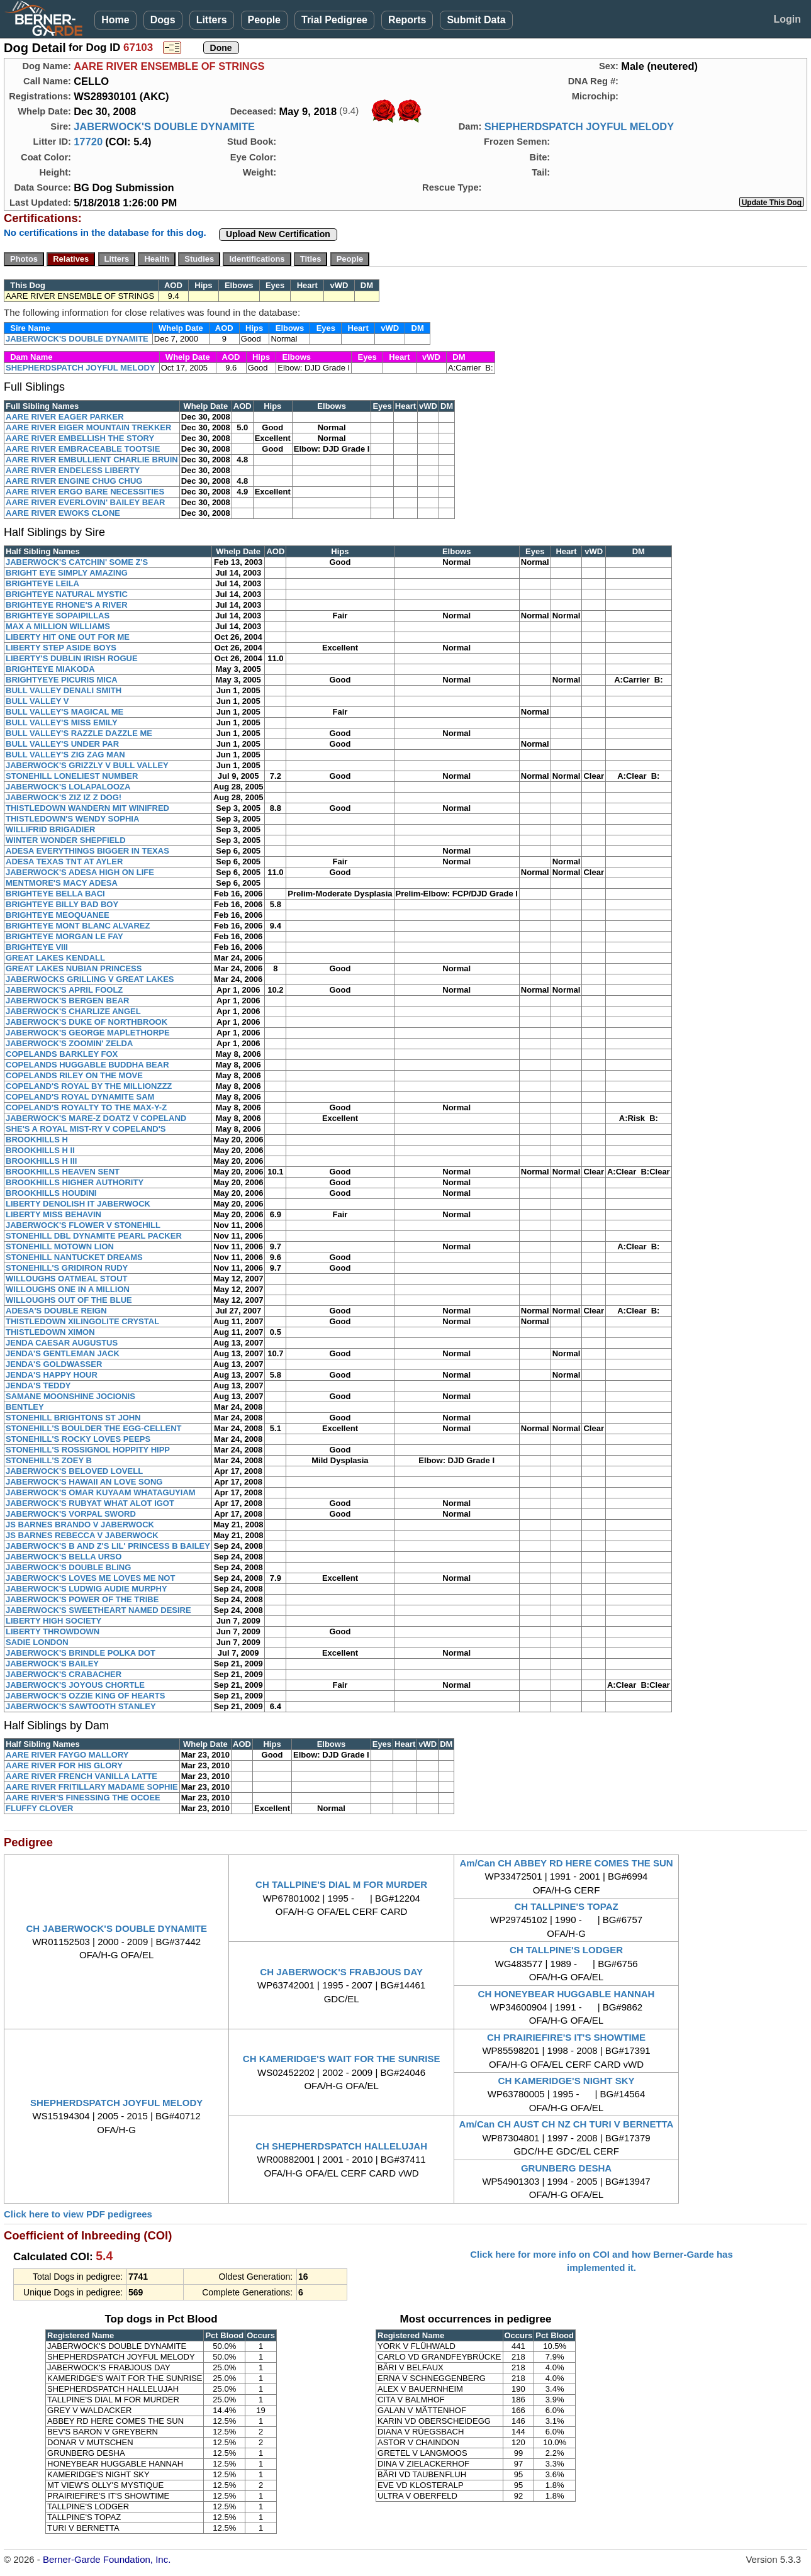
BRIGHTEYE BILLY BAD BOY (62, 904)
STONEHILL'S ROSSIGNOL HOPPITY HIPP (88, 1449)
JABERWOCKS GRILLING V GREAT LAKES (90, 979)
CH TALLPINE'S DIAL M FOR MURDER (341, 1884)
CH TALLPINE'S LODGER (566, 1949)
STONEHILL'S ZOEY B (49, 1460)
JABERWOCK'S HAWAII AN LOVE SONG (84, 1481)
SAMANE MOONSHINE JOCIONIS (70, 1396)
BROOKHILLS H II (40, 1150)
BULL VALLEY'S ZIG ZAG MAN (65, 754)
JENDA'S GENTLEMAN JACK (63, 1353)
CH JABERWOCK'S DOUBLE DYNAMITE (116, 1928)
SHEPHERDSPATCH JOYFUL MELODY (579, 126)
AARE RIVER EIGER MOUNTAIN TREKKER (88, 427)
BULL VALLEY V (37, 701)
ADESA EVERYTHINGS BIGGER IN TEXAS (87, 851)
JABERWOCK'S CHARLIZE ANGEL (73, 1011)
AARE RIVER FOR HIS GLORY (64, 1765)
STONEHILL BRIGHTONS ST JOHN (73, 1417)
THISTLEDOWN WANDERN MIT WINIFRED (87, 808)
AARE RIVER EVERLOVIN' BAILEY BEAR (85, 502)
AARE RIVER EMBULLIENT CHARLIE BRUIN (92, 459)
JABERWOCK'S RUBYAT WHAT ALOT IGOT (90, 1503)
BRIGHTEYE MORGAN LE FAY (64, 936)
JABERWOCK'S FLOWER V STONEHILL (83, 1225)
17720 (88, 141)
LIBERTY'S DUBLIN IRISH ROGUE (72, 658)
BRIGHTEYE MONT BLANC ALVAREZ (78, 925)
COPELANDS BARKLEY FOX (62, 1054)
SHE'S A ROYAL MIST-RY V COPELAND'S (85, 1129)
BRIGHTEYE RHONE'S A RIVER (67, 605)
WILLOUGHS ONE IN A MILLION (68, 1289)
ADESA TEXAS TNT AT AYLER (64, 861)
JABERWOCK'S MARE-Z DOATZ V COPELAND (96, 1118)
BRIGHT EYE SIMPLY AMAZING (67, 572)
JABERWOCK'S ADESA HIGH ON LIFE (80, 872)
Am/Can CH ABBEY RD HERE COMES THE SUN (566, 1863)
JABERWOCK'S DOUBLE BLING (68, 1567)
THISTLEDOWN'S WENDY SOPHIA (72, 818)
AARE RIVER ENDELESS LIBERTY (73, 470)
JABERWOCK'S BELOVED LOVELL (74, 1471)
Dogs (163, 19)
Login (787, 19)
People (264, 19)
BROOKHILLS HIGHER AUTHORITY (74, 1182)
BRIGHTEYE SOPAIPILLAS (57, 615)
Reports (407, 19)
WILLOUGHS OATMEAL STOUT (67, 1278)
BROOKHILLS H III (41, 1161)
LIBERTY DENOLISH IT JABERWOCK (78, 1203)
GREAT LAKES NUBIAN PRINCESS (74, 968)
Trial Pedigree (334, 19)
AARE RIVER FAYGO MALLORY (67, 1754)
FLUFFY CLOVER (39, 1808)
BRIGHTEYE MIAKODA (50, 669)
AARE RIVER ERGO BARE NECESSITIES (85, 491)
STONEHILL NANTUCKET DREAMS (74, 1257)
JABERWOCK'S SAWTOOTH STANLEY (81, 1706)
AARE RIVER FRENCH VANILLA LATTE (81, 1776)
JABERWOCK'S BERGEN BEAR (67, 1000)
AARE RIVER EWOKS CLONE (63, 513)
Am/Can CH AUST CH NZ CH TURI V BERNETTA (566, 2124)
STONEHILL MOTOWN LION (60, 1246)
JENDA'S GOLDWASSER (54, 1364)
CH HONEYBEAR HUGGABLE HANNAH (566, 1993)
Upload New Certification (278, 234)
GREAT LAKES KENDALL (55, 957)
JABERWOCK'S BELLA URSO (63, 1556)
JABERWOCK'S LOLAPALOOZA (68, 786)
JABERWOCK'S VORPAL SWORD (71, 1514)
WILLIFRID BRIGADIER (50, 829)
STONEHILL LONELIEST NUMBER (72, 776)
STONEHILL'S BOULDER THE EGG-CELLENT (93, 1428)
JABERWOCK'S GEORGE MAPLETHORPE (88, 1032)
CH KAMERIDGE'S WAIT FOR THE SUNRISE (341, 2058)
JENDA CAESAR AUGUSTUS (62, 1342)
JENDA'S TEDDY (38, 1385)
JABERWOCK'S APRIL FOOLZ (64, 990)
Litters (211, 19)
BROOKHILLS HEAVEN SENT (63, 1171)
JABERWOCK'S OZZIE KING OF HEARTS (85, 1695)
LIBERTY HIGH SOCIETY (53, 1620)
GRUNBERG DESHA (566, 2168)
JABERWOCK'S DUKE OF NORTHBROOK (86, 1022)
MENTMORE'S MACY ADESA (62, 883)
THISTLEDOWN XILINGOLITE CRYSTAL (82, 1321)
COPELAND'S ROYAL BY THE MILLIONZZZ (89, 1086)
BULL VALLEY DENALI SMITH (63, 690)
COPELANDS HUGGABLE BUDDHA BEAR (87, 1064)
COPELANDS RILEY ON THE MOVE (74, 1075)
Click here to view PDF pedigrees (78, 2214)
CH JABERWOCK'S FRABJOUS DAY (341, 1971)
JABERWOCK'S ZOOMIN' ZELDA (69, 1043)
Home (115, 19)
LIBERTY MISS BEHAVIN (53, 1214)
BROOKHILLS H (37, 1139)
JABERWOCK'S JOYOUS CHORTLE (75, 1685)
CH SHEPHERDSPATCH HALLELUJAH (341, 2146)
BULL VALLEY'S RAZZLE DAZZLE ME (79, 733)
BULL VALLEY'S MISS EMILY (62, 722)
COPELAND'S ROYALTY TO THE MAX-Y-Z (86, 1107)
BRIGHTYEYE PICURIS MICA (62, 679)
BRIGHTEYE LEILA (42, 583)
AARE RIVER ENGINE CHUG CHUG (74, 481)
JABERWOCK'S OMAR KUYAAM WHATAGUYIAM (101, 1492)
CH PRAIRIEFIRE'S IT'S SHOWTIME (566, 2037)
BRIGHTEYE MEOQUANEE (57, 915)
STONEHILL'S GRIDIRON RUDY (67, 1268)
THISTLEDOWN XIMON (50, 1332)
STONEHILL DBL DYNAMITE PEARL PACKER (94, 1236)
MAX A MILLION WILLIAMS (58, 626)
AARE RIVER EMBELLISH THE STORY (80, 438)
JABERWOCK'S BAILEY (52, 1663)
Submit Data (476, 19)
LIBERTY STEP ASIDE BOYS (61, 647)
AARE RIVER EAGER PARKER (65, 416)
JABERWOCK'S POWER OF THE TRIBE (82, 1599)
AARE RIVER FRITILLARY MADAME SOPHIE (92, 1787)
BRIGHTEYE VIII (37, 947)
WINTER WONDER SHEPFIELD (66, 840)
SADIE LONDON (37, 1642)
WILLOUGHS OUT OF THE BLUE (69, 1300)
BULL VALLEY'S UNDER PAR (62, 744)
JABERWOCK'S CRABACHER (63, 1674)
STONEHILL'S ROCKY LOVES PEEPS (78, 1439)
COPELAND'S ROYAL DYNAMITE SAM (80, 1096)
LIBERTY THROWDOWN (52, 1631)
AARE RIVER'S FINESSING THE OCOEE (83, 1797)
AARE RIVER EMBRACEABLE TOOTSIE (83, 449)
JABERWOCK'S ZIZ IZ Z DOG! (63, 797)
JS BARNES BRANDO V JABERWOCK (80, 1524)
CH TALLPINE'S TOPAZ (566, 1906)
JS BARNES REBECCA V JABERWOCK (82, 1535)
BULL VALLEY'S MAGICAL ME (64, 711)
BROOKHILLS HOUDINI (51, 1193)
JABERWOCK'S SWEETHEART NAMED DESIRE (98, 1610)
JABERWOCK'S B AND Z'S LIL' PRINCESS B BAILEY (108, 1546)
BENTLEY (25, 1407)
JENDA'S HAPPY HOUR (52, 1375)
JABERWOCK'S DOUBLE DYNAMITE (164, 126)
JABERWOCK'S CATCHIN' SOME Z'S (77, 562)
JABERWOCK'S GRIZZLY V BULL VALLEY (87, 765)
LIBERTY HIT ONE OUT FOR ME (68, 637)
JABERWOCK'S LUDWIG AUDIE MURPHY (86, 1588)
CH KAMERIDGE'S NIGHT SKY (566, 2080)
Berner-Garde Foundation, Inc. (107, 2559)
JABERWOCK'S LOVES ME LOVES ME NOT (90, 1578)
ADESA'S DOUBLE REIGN (56, 1310)
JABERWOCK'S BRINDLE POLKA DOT (80, 1653)
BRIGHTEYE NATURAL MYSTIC (67, 594)
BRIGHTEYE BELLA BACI (55, 893)
